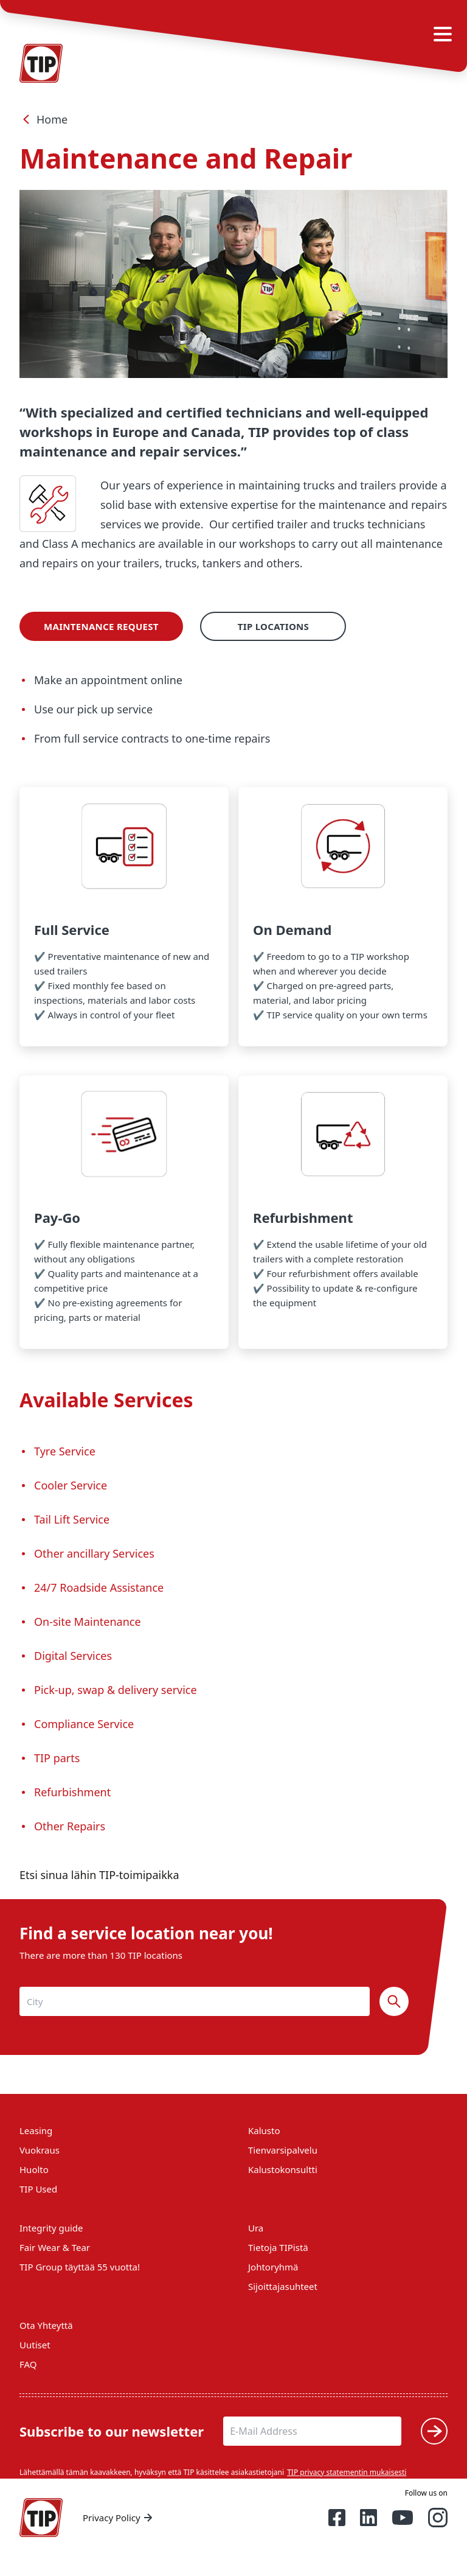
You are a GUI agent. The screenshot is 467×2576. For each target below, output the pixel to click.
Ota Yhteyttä (46, 2325)
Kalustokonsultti (282, 2169)
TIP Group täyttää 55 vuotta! (79, 2267)
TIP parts (57, 1758)
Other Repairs (71, 1826)
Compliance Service (85, 1724)
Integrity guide (51, 2228)
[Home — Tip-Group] (41, 2517)
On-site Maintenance (87, 1621)
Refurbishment (72, 1792)
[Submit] (434, 2431)
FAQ (28, 2364)
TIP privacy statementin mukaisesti (346, 2472)
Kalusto (264, 2130)
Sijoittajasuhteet (282, 2286)
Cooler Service (70, 1485)
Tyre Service (64, 1451)
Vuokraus (39, 2150)
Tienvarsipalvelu (282, 2150)
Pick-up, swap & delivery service (115, 1689)
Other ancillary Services (94, 1553)
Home (43, 119)
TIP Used (38, 2189)
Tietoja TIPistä (278, 2247)
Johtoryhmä (273, 2267)
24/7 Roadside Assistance (99, 1587)
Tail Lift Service (73, 1519)
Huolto (34, 2169)
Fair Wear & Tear (54, 2247)
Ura (255, 2228)
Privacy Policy (119, 2517)
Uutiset (34, 2345)
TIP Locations (273, 626)
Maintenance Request (101, 626)
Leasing (35, 2130)
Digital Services (73, 1655)
